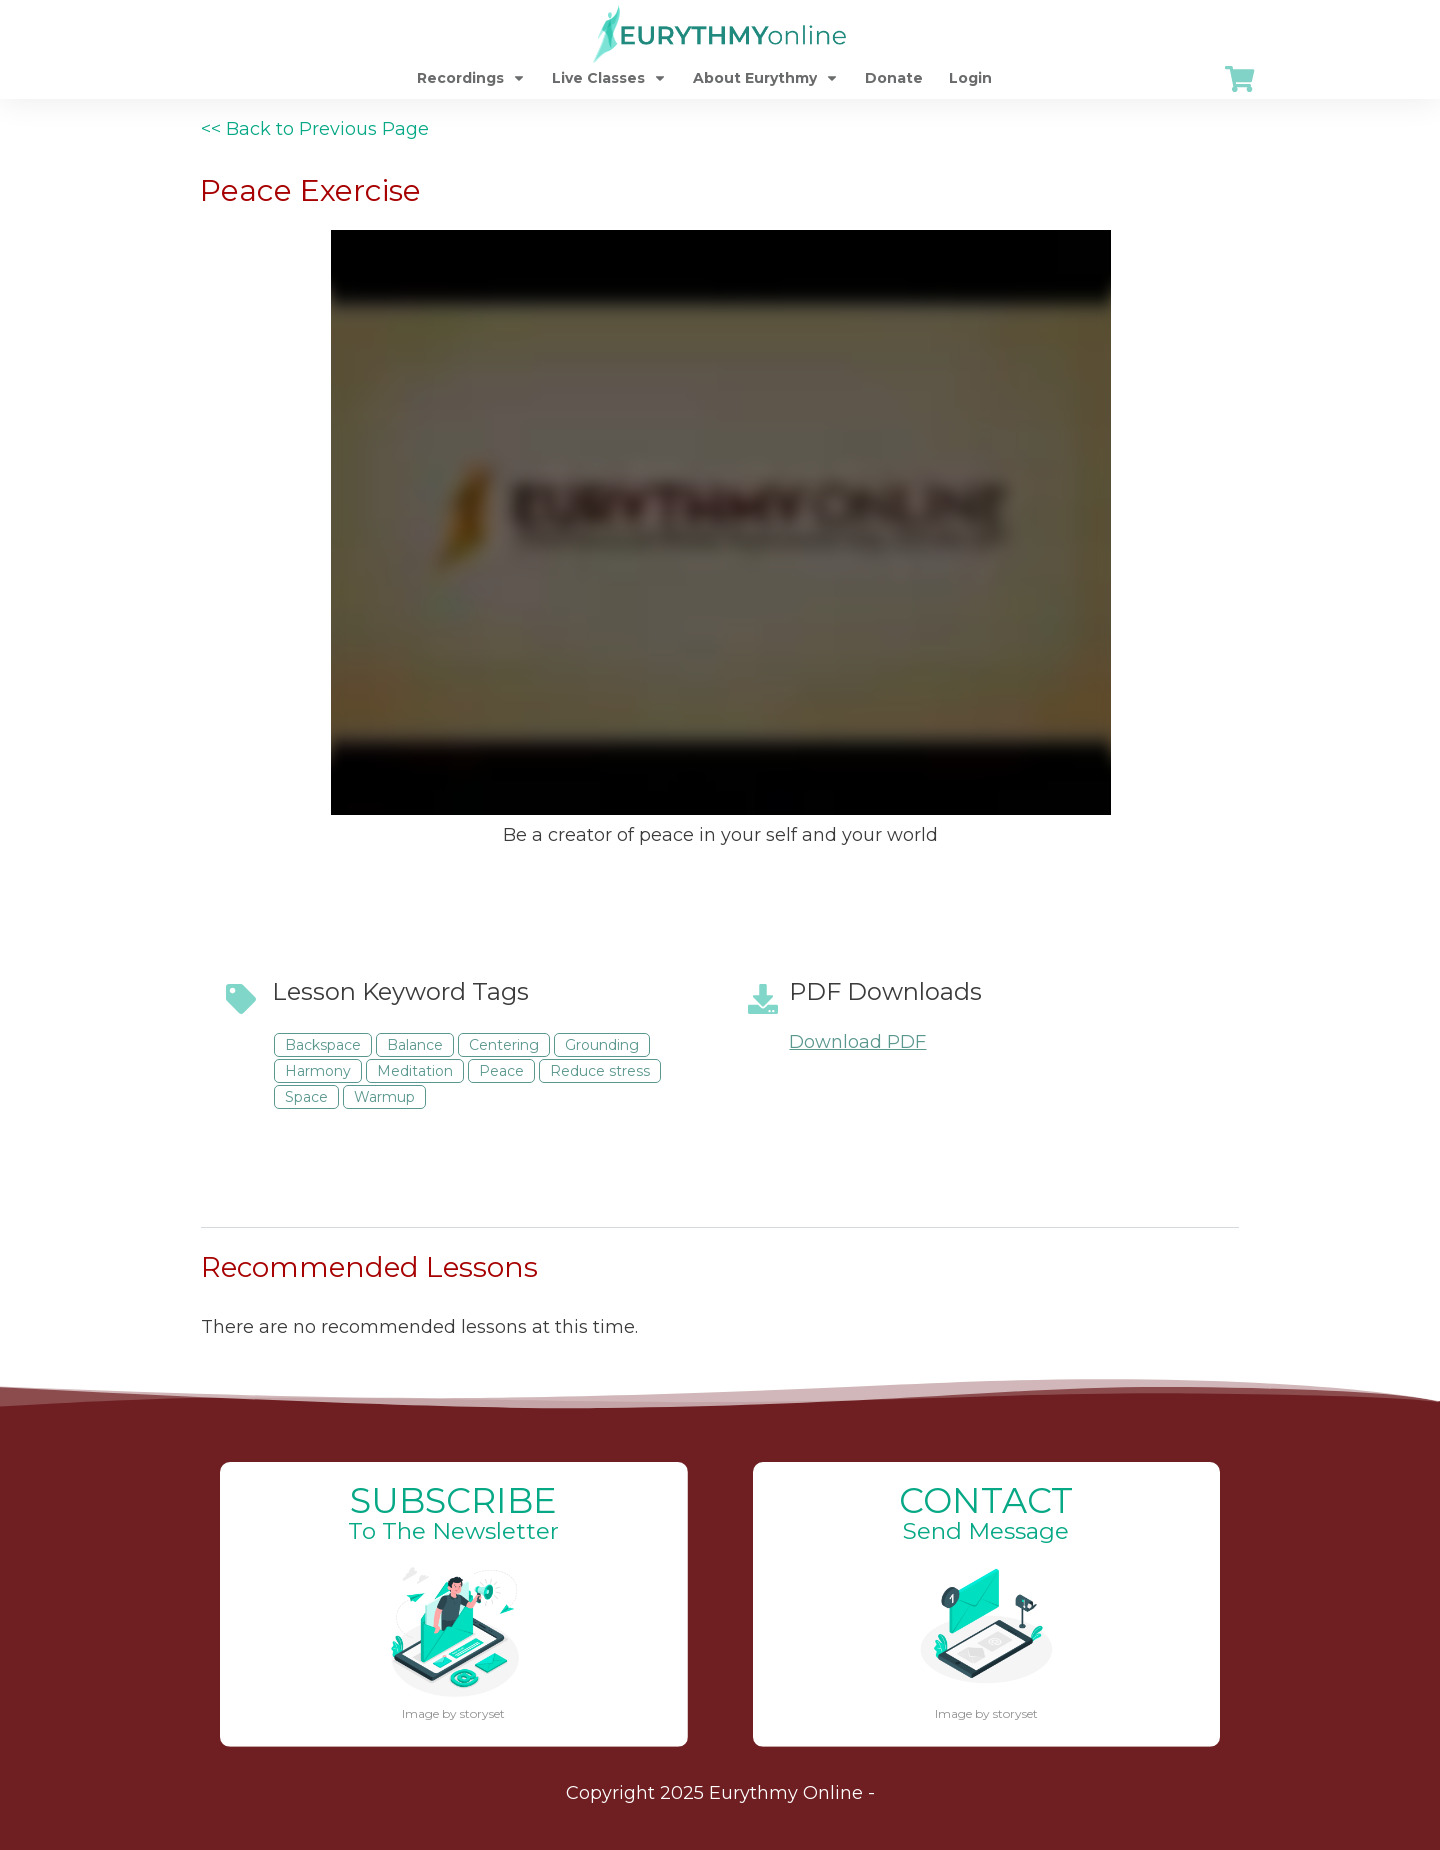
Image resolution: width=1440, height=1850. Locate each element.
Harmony (318, 1071)
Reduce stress (600, 1071)
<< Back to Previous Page (315, 129)
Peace (501, 1071)
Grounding (602, 1045)
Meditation (415, 1071)
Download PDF (857, 1042)
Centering (504, 1045)
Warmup (384, 1097)
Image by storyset (453, 1713)
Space (306, 1097)
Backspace (323, 1045)
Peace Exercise (310, 190)
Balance (415, 1045)
